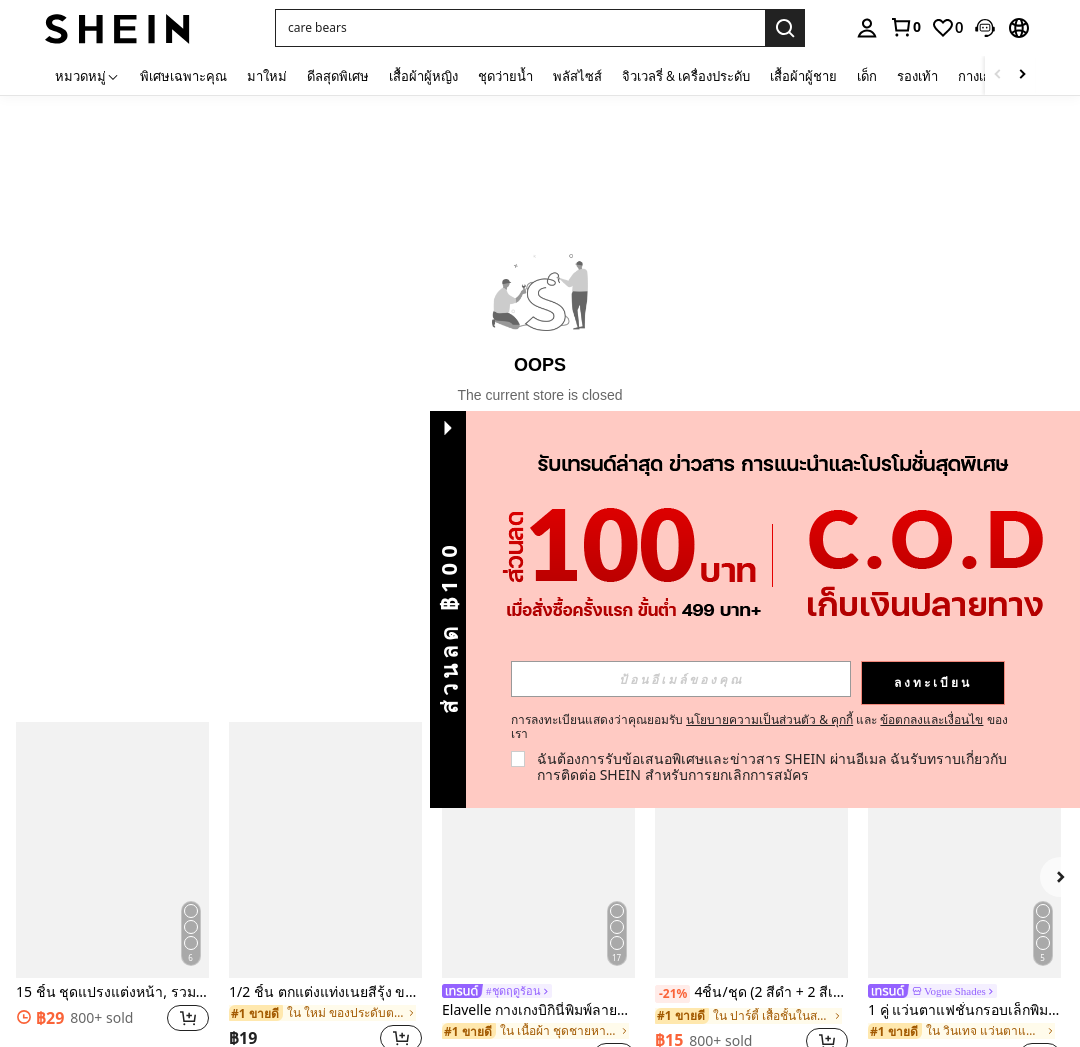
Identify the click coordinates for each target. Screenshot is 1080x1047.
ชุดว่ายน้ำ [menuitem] (505, 76)
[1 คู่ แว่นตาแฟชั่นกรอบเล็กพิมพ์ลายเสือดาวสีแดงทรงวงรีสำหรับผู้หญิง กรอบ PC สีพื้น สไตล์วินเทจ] (964, 850)
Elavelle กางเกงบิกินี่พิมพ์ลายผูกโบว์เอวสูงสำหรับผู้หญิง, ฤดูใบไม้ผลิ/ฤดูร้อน (538, 1010)
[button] (985, 28)
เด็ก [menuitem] (867, 76)
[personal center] (867, 28)
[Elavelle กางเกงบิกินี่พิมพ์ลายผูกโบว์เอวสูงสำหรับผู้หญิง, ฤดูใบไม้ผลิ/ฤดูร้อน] (538, 850)
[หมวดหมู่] (87, 75)
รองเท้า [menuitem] (917, 76)
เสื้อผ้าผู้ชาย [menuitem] (803, 76)
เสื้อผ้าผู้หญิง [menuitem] (423, 76)
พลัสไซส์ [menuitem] (577, 76)
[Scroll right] (1022, 75)
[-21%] (672, 994)
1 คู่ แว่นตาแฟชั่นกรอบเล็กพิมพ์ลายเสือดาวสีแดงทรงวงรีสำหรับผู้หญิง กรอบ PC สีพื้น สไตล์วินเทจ (964, 1010)
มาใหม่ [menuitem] (267, 76)
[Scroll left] (998, 75)
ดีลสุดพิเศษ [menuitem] (338, 76)
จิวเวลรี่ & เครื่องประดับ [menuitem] (686, 76)
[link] (905, 27)
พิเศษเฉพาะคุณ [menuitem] (183, 76)
